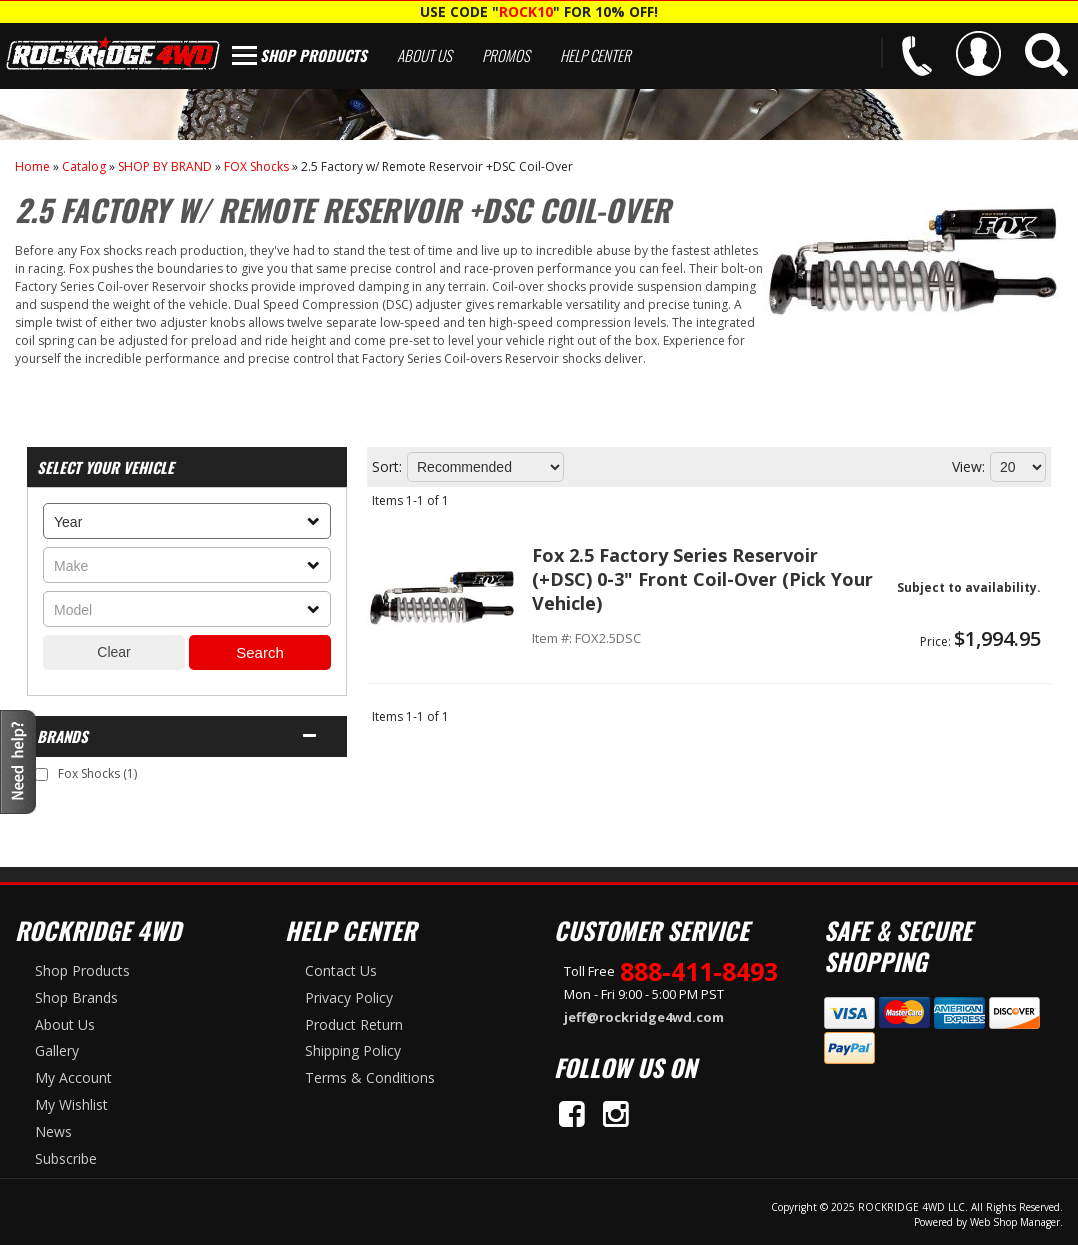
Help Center (595, 55)
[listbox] (187, 521)
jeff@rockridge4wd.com (644, 1017)
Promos (506, 55)
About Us (424, 55)
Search (260, 652)
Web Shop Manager (1015, 1222)
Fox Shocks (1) (97, 773)
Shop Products (313, 55)
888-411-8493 (699, 971)
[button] (1046, 54)
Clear (113, 652)
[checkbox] (41, 774)
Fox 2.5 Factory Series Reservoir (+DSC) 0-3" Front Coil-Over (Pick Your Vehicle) (702, 579)
